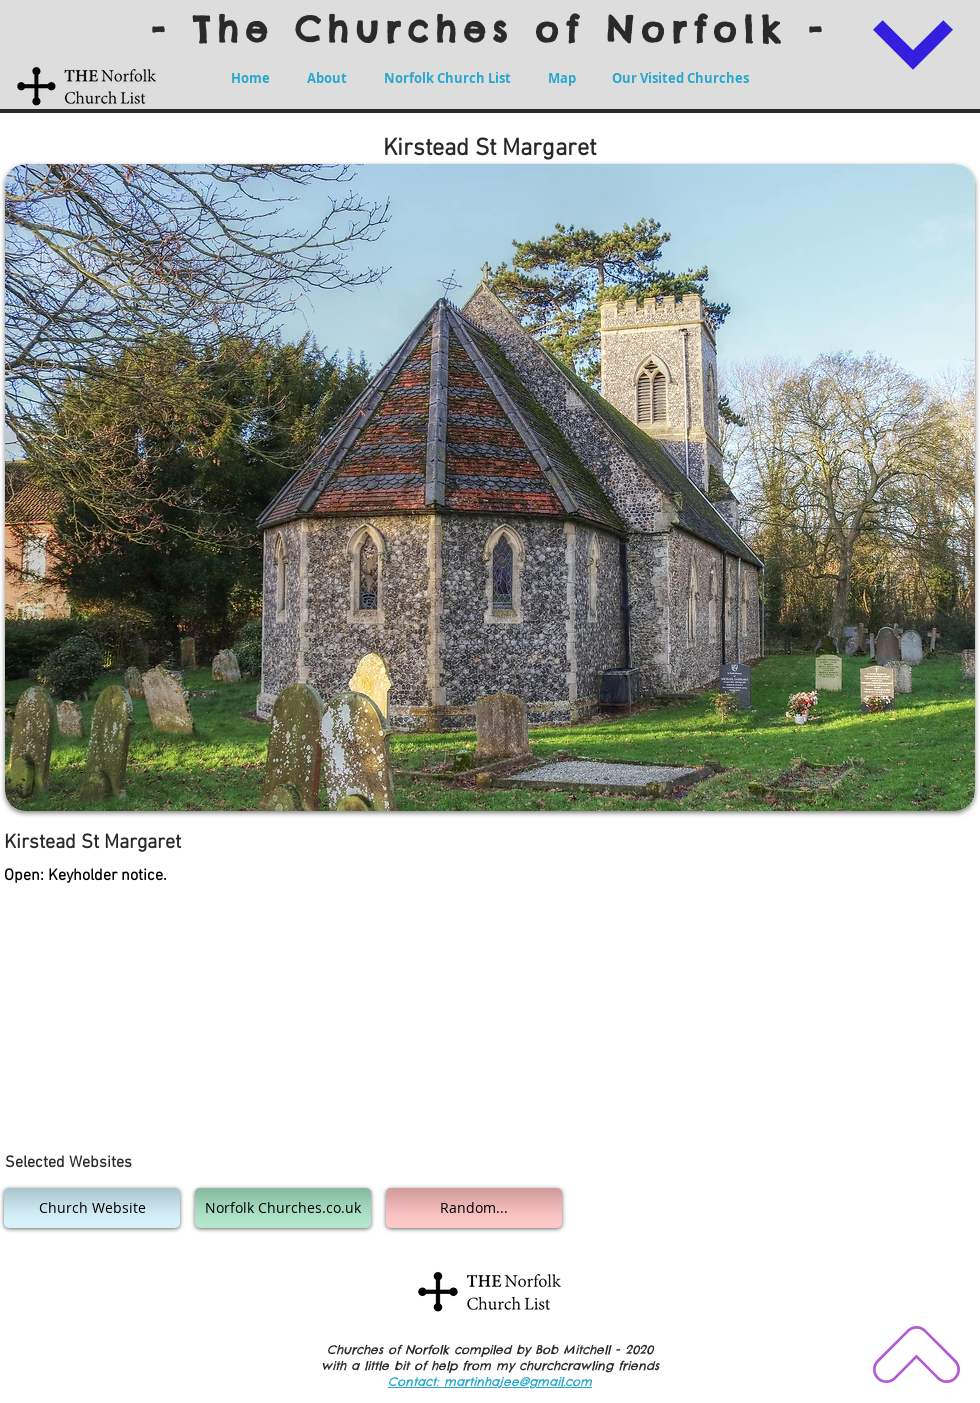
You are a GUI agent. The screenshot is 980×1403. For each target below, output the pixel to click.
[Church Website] (92, 1208)
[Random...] (474, 1208)
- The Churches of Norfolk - (490, 29)
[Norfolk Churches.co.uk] (283, 1208)
